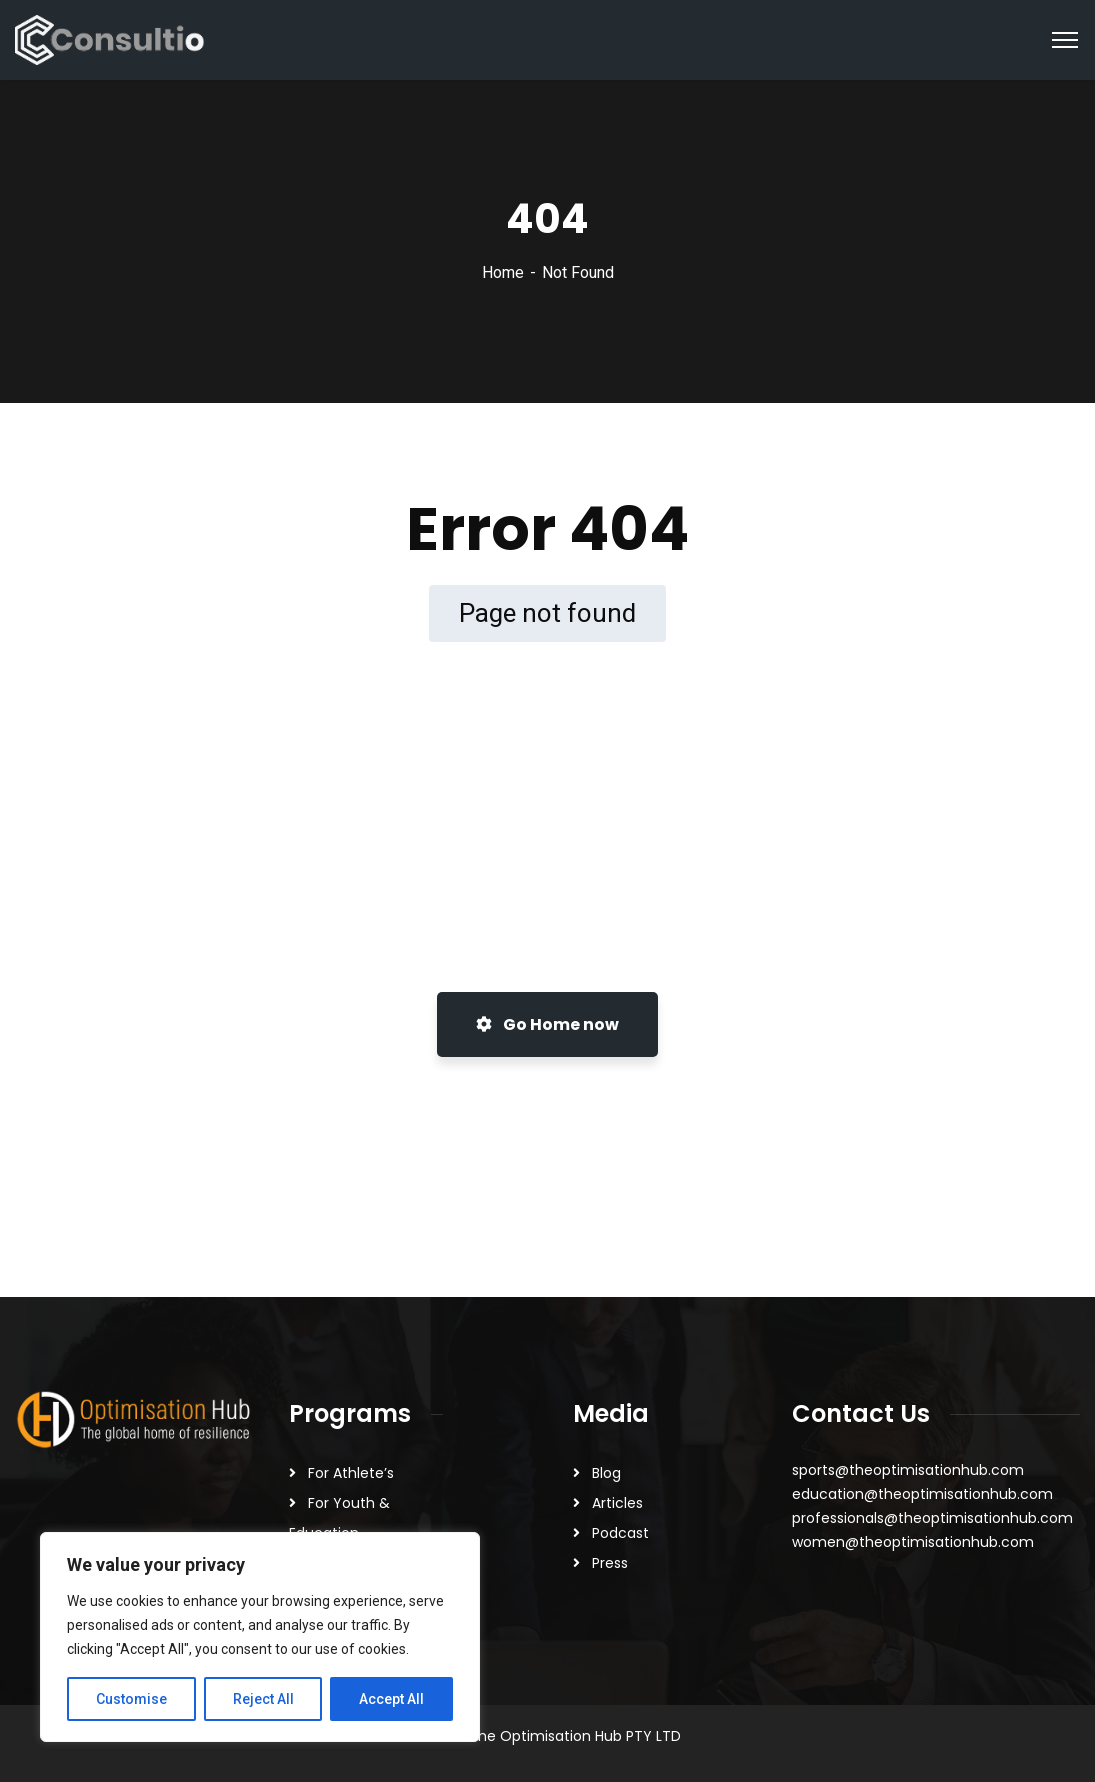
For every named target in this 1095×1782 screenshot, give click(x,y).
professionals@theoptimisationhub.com (932, 1518)
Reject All (263, 1699)
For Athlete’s (351, 1473)
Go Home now (547, 1024)
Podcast (620, 1533)
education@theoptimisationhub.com (922, 1494)
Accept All (391, 1699)
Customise (131, 1699)
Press (610, 1563)
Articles (617, 1503)
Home (503, 272)
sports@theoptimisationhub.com (908, 1470)
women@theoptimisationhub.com (913, 1542)
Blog (606, 1473)
